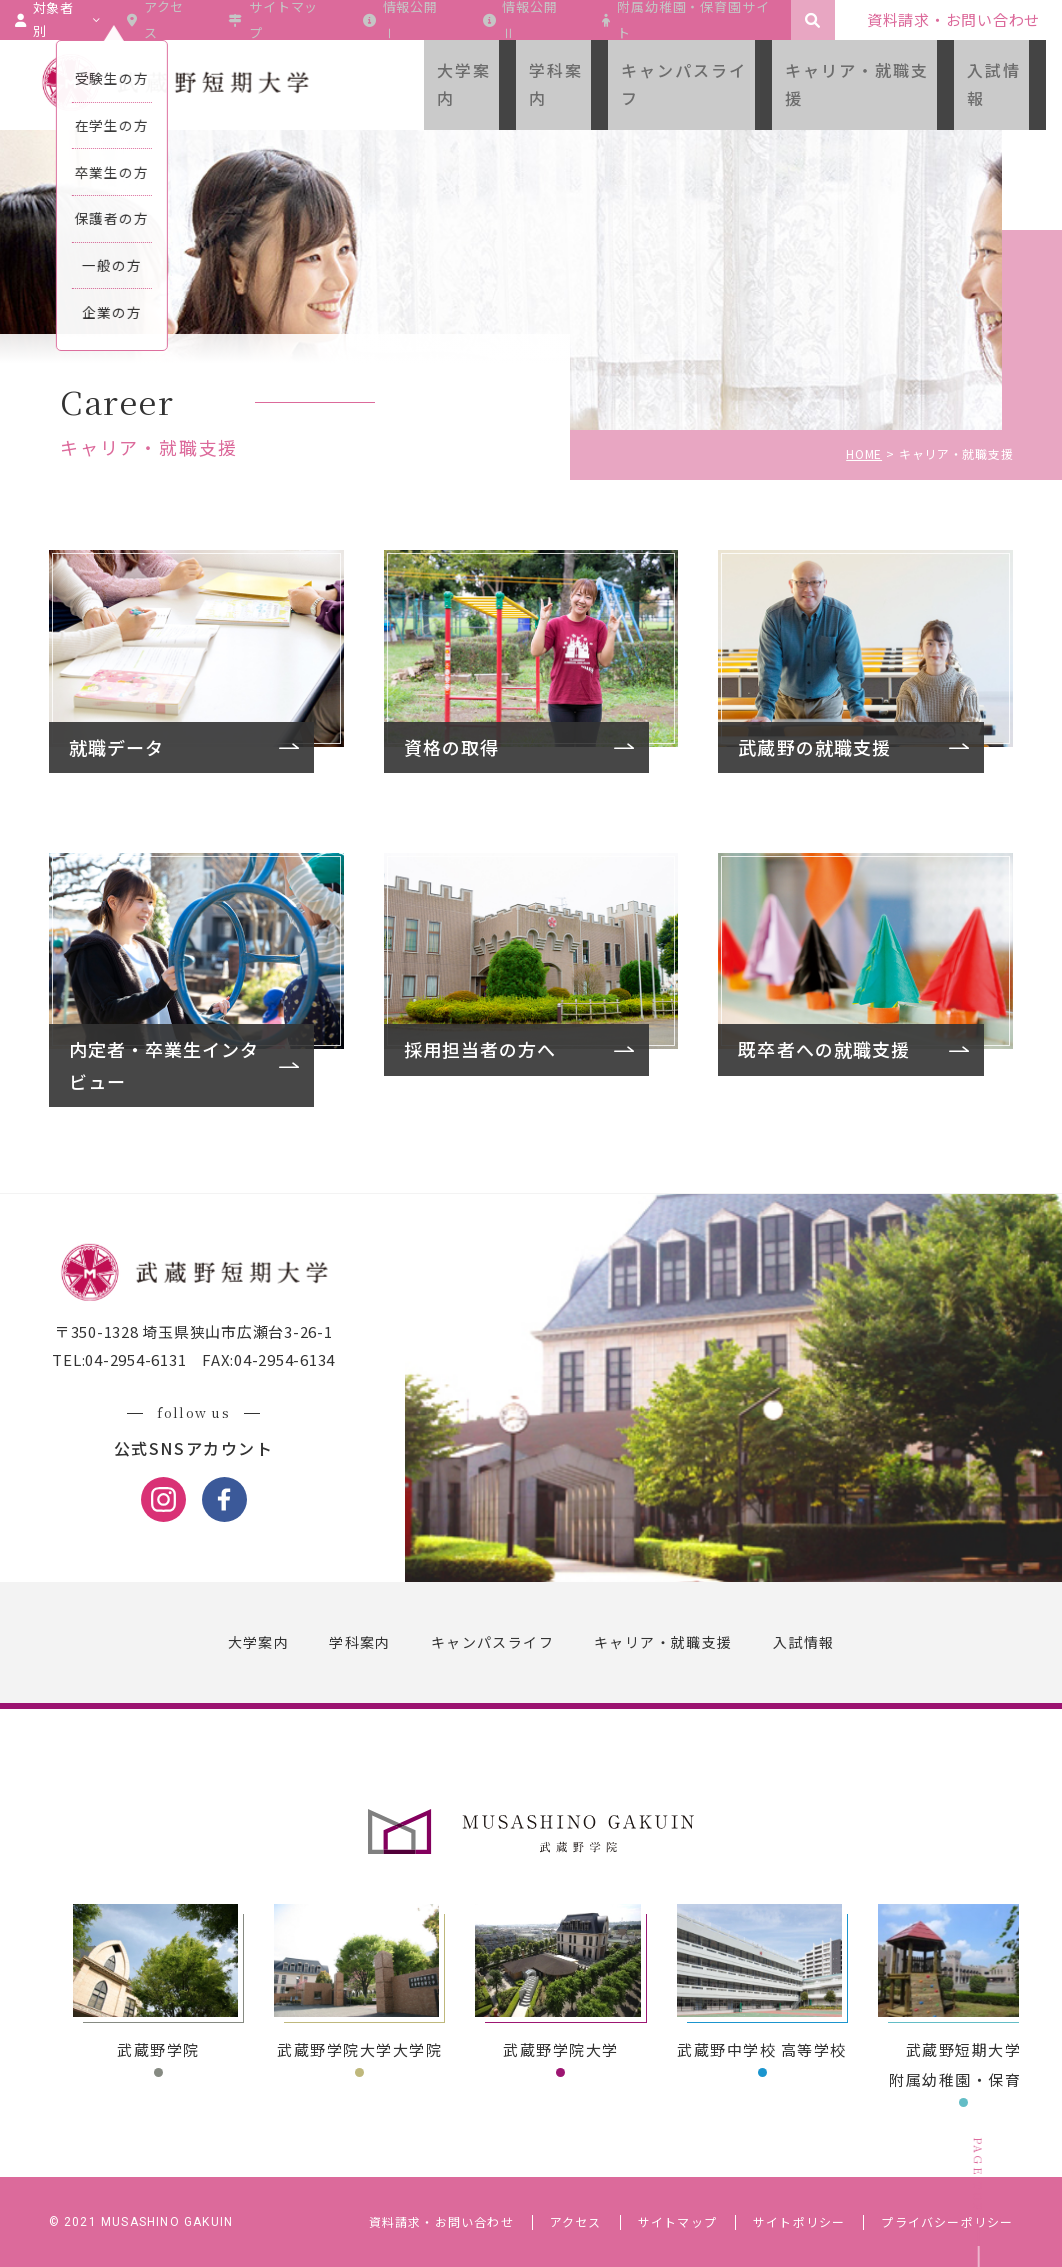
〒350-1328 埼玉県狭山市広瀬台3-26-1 (205, 1335)
